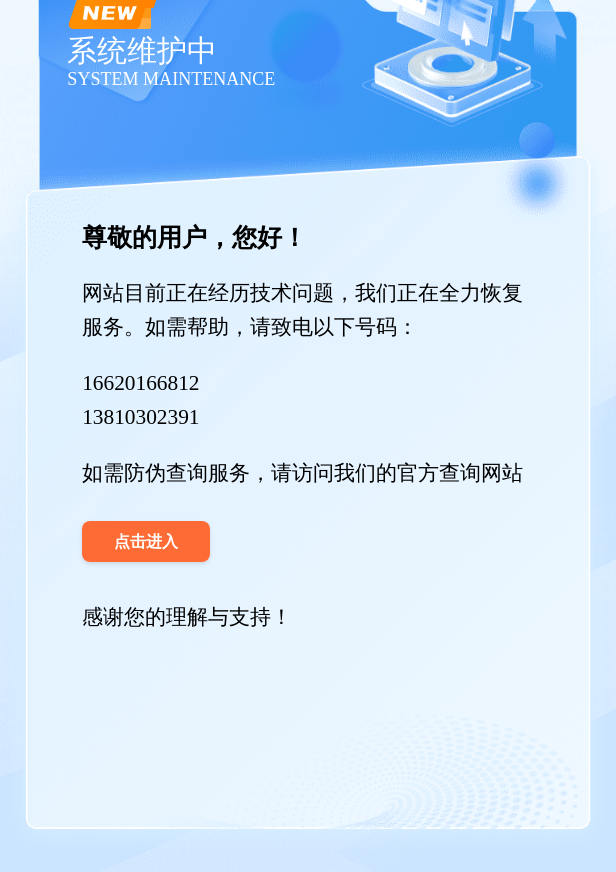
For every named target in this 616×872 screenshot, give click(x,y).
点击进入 (146, 541)
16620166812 (140, 383)
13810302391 (140, 417)
